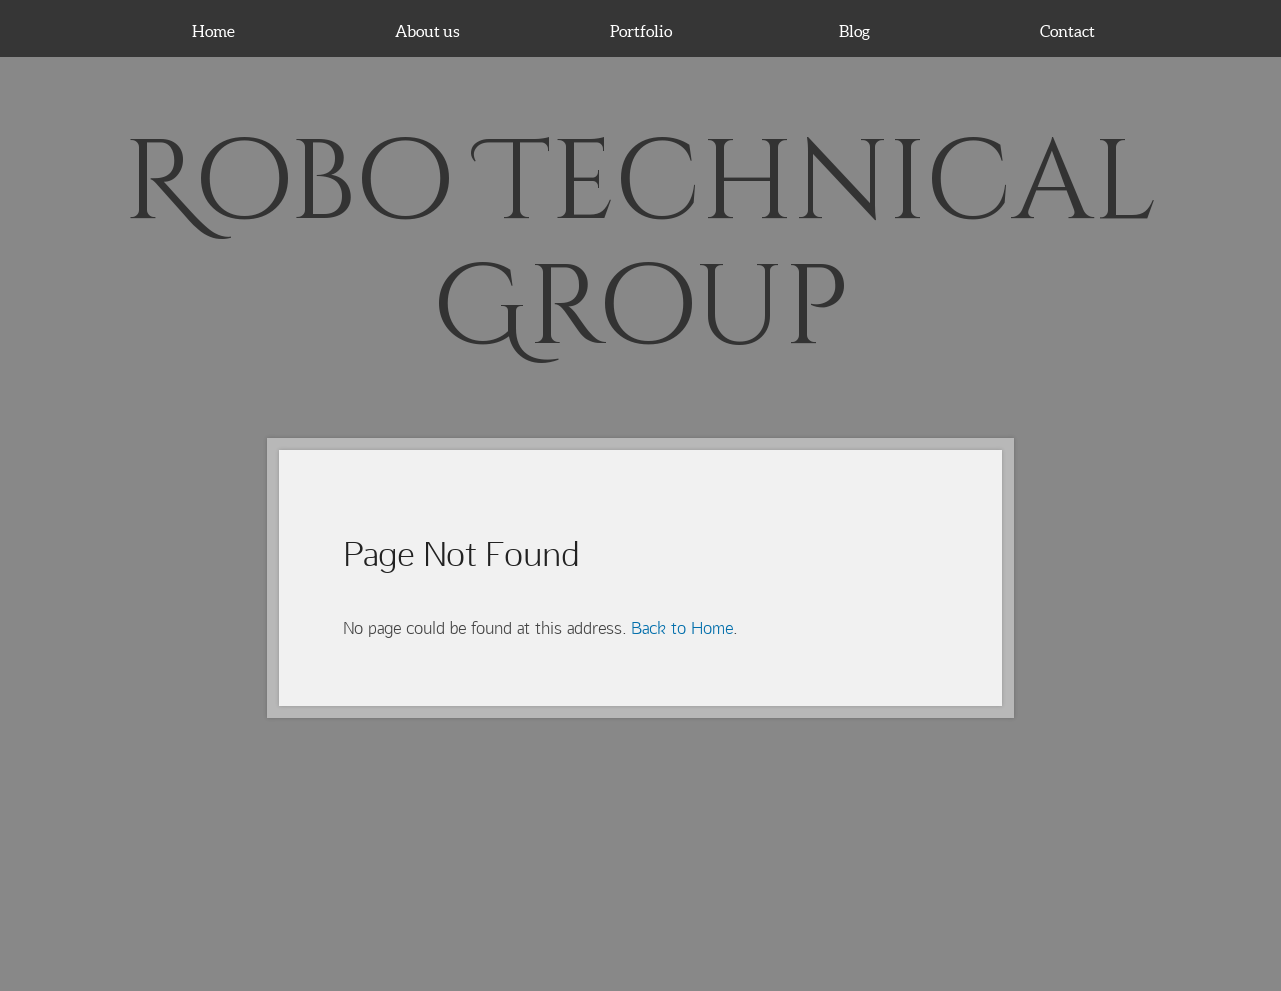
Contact (1067, 31)
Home (213, 31)
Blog (854, 31)
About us (427, 31)
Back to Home (682, 628)
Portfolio (641, 31)
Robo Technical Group (640, 246)
